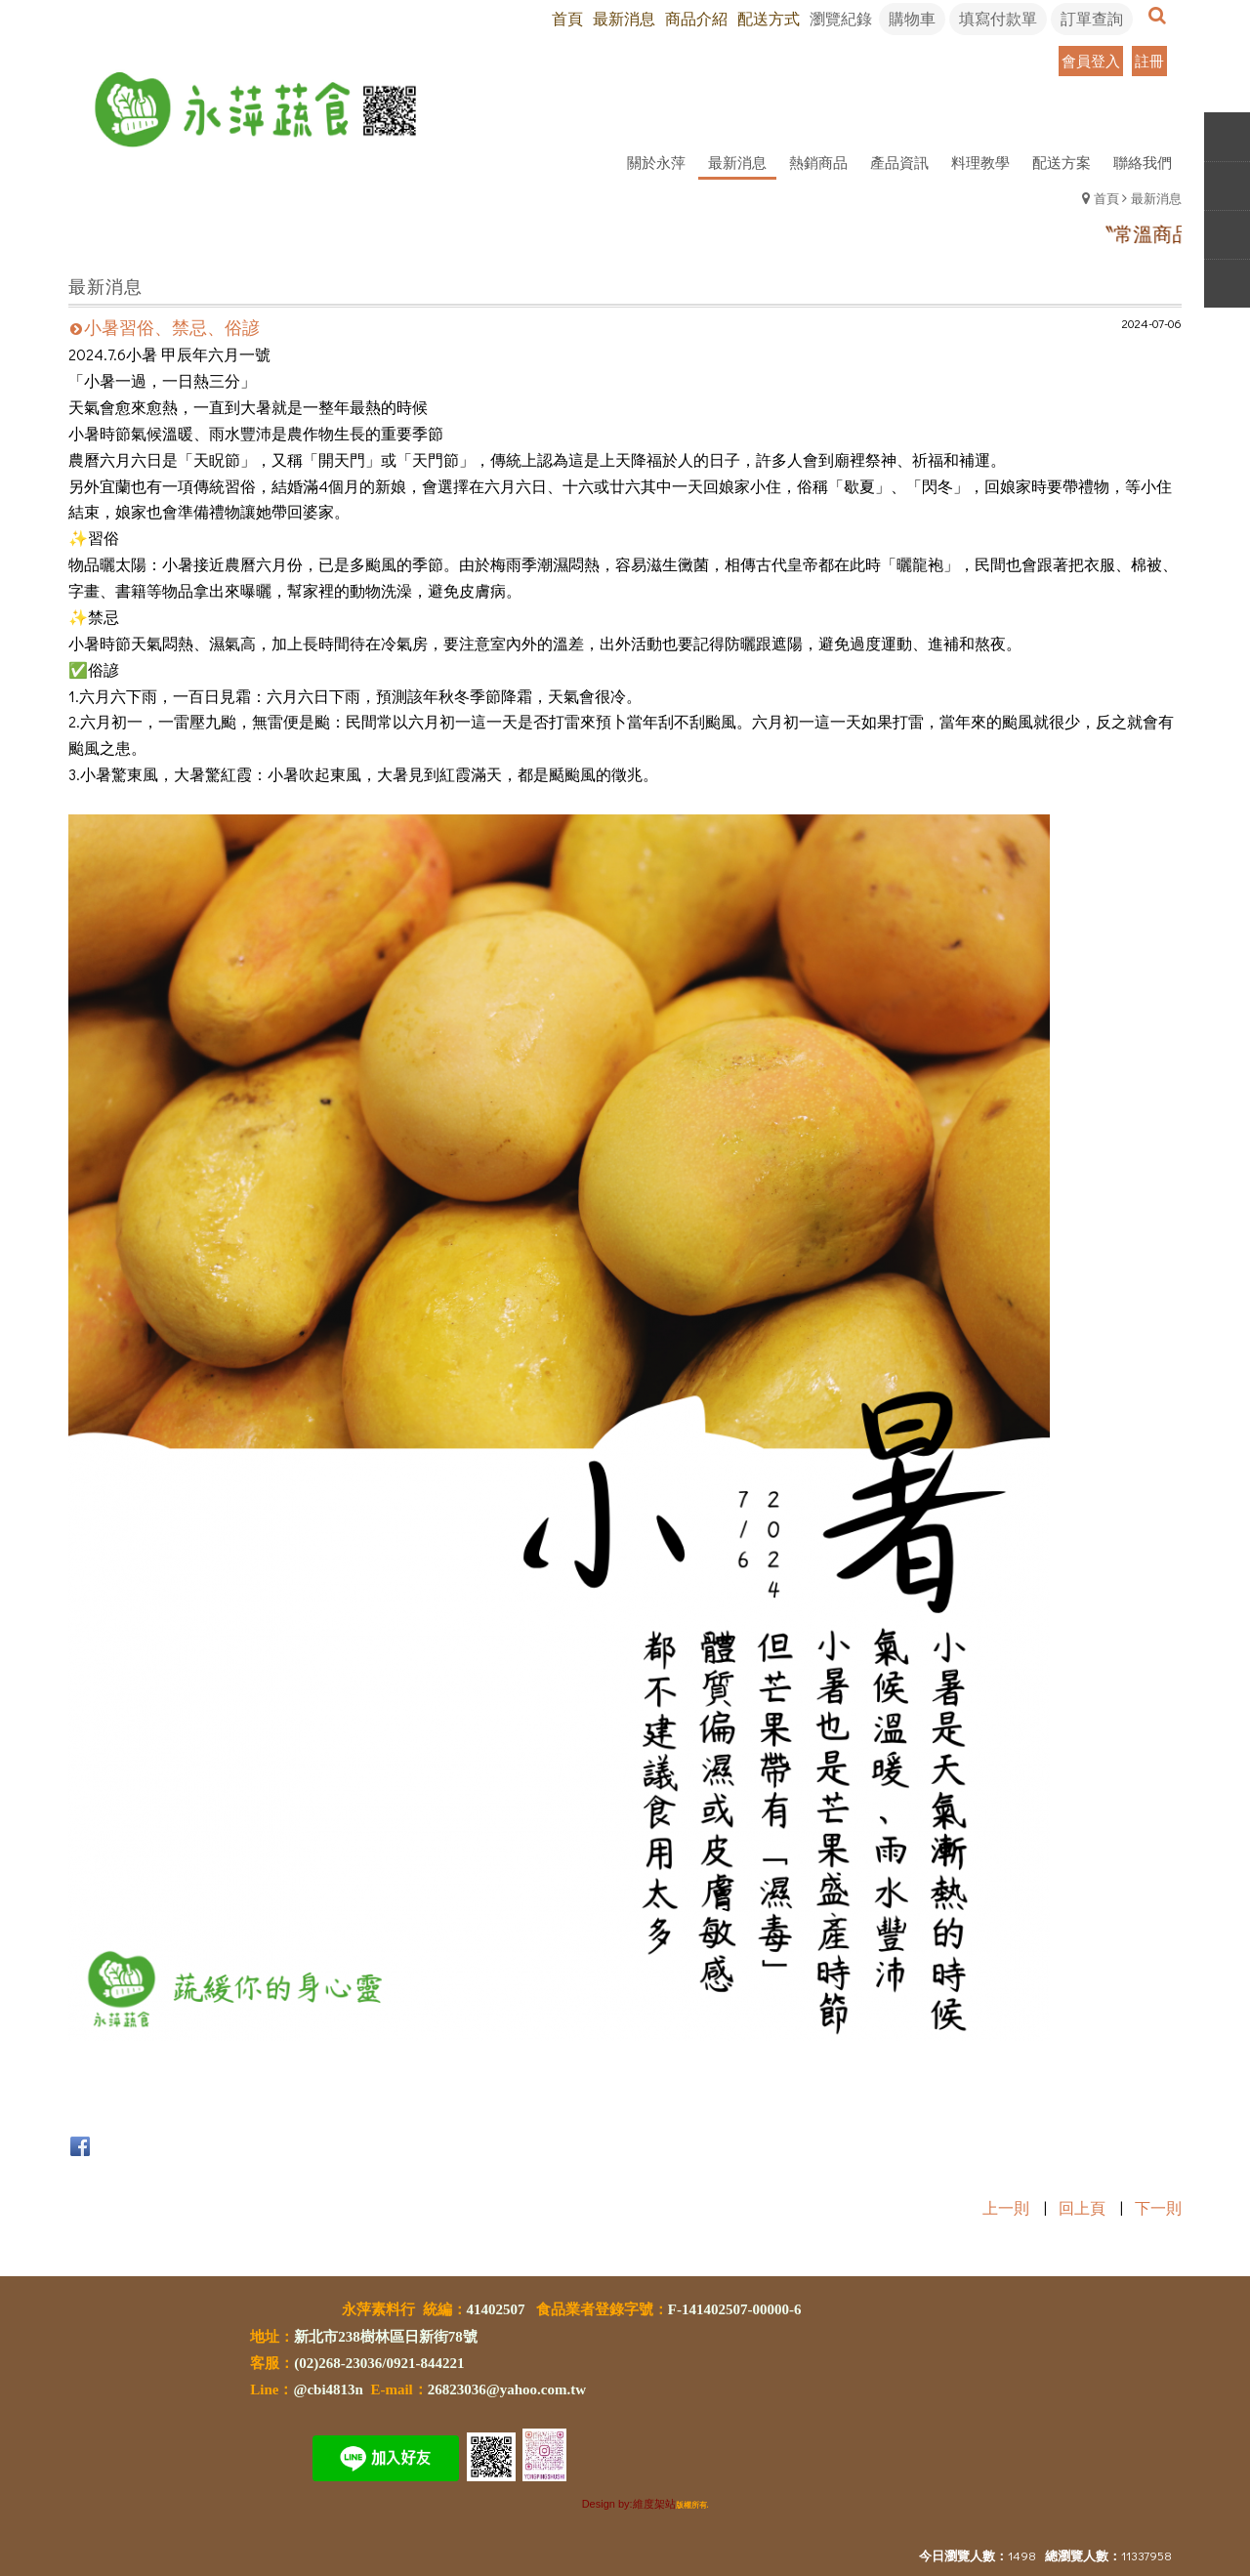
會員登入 (1091, 60)
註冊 (1149, 60)
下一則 (1158, 2207)
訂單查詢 (1092, 18)
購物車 (912, 18)
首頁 (1106, 197)
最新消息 (1156, 197)
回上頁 (1082, 2207)
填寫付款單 (998, 18)
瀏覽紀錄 (841, 18)
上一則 (1005, 2207)
